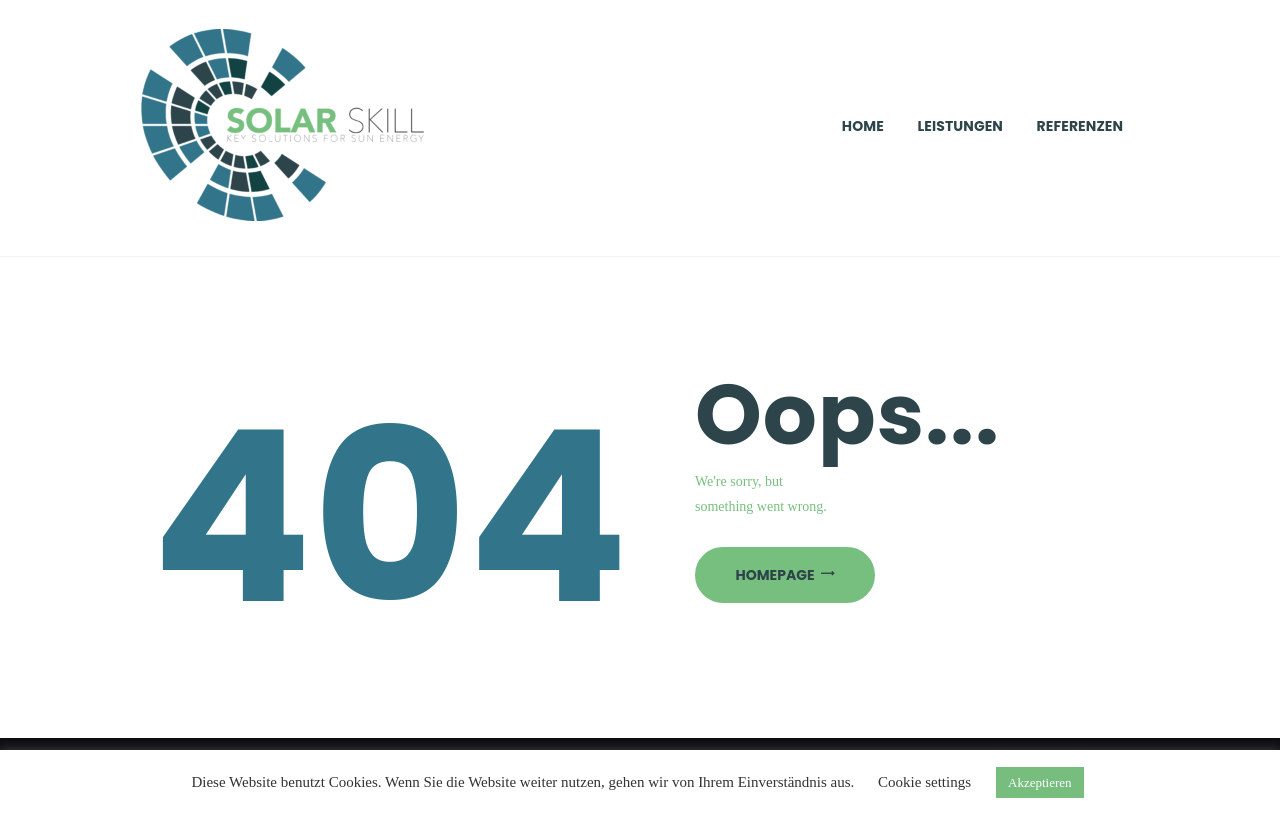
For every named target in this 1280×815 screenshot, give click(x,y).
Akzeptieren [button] (1040, 782)
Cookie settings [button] (924, 782)
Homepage (775, 575)
